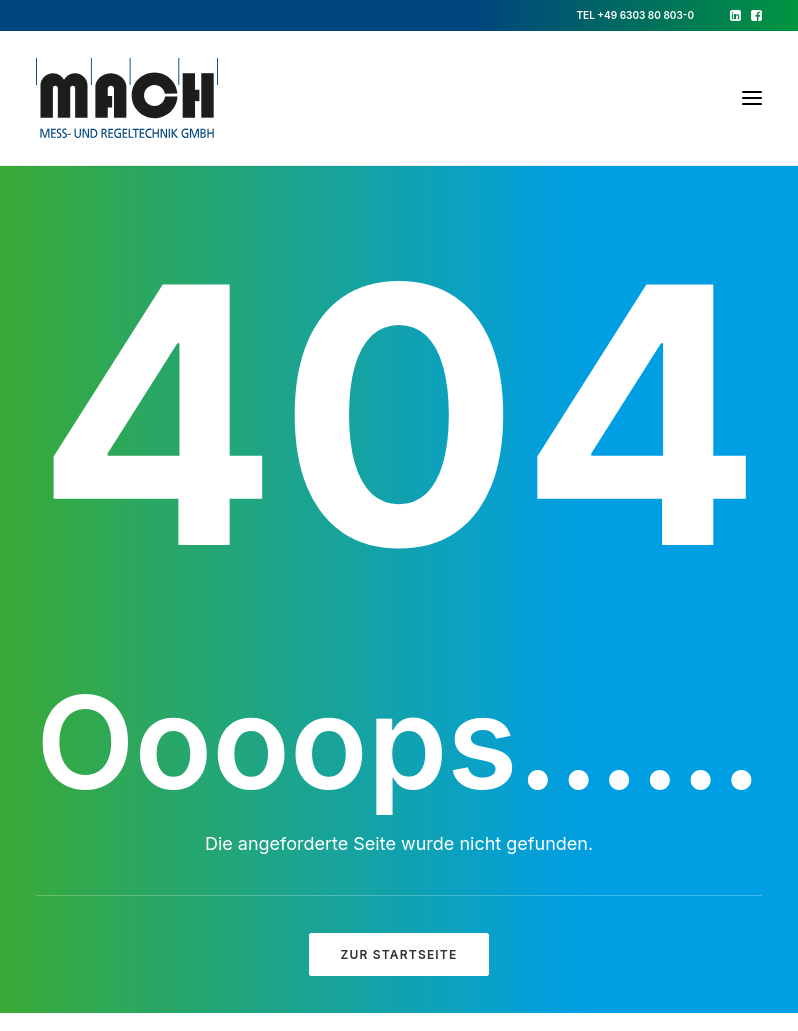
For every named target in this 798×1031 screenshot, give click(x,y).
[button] (735, 15)
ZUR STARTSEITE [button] (399, 954)
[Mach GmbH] (127, 98)
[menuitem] (735, 15)
